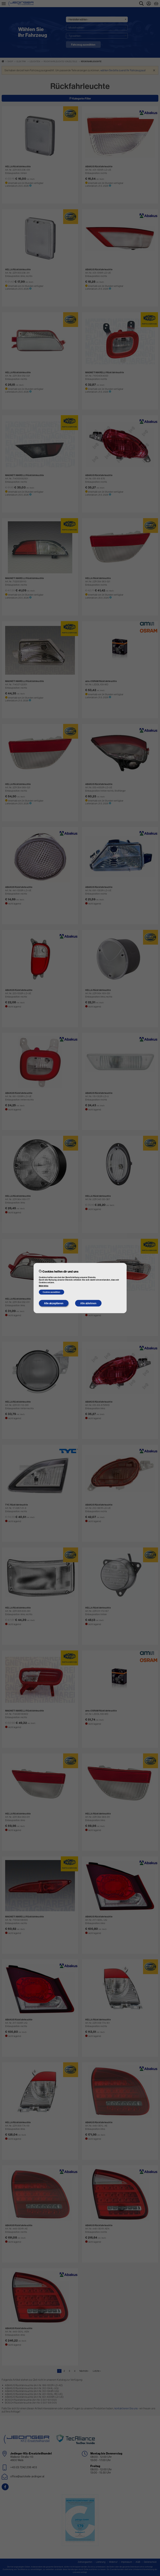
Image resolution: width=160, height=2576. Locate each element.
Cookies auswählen (51, 1292)
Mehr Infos (43, 1286)
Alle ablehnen (88, 1303)
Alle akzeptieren (53, 1303)
